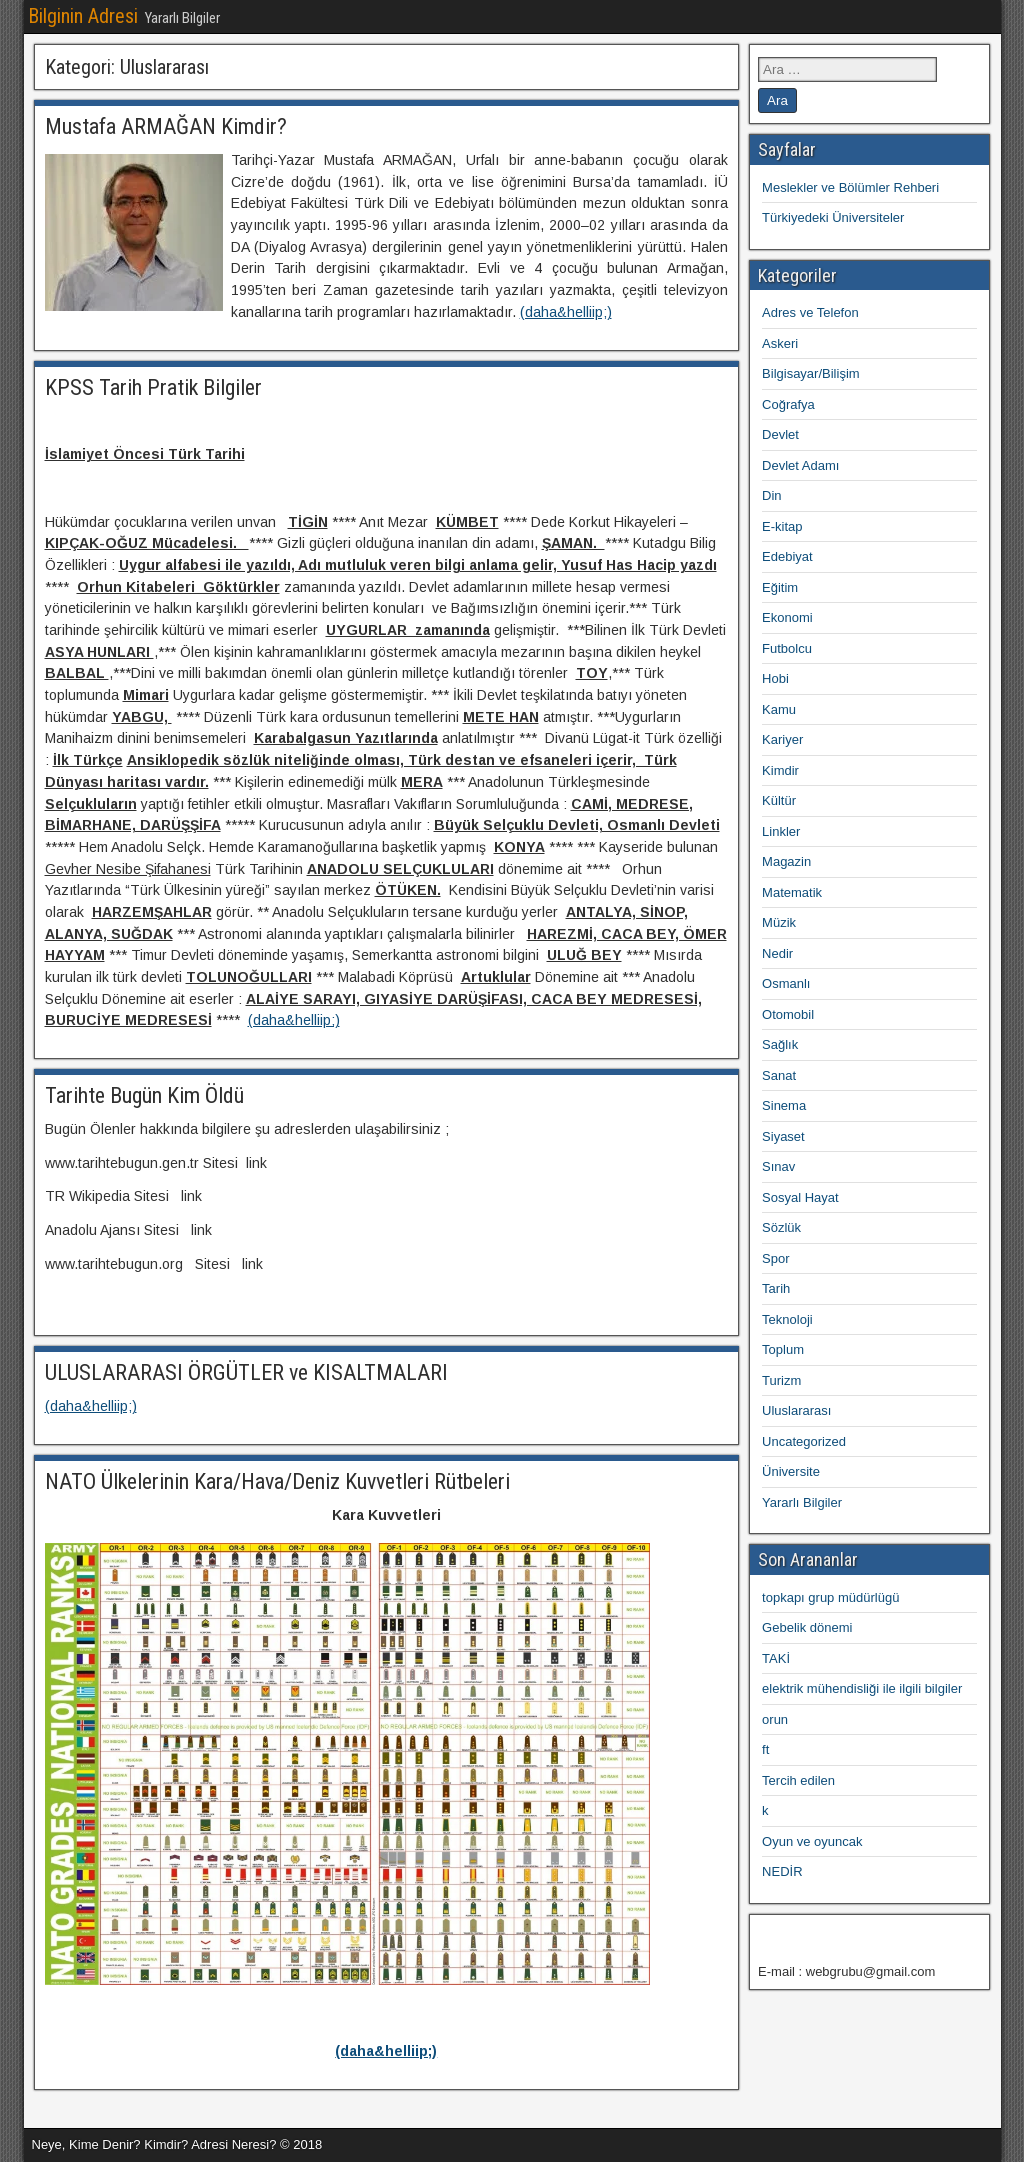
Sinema (784, 1105)
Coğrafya (788, 404)
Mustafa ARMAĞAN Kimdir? (166, 126)
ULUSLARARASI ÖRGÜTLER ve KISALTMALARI (246, 1372)
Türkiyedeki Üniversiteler (833, 217)
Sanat (779, 1075)
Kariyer (782, 739)
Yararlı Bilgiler (802, 1502)
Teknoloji (787, 1319)
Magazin (786, 861)
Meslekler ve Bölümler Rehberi (850, 187)
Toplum (783, 1349)
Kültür (779, 800)
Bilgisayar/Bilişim (811, 373)
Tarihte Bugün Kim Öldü (144, 1095)
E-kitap (782, 526)
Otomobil (788, 1014)
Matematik (792, 892)
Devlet (780, 434)
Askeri (780, 343)
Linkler (781, 831)
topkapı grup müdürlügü (830, 1597)
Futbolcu (787, 648)
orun (775, 1719)
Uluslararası (796, 1410)
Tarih (776, 1288)
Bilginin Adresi (83, 16)
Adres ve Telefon (810, 312)
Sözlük (781, 1227)
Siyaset (783, 1136)
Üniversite (791, 1471)
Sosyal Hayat (800, 1197)
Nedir (777, 953)
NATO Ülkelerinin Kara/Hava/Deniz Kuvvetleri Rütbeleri (277, 1481)
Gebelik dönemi (807, 1627)
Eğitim (780, 587)
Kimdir (780, 770)
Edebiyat (787, 556)
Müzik (779, 922)
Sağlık (780, 1044)
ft (765, 1749)
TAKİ (776, 1658)
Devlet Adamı (800, 465)
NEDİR (782, 1871)
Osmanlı (786, 983)
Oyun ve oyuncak (812, 1841)
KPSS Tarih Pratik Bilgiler (153, 387)
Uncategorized (804, 1441)
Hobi (775, 678)
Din (772, 495)
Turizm (781, 1380)
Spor (775, 1258)
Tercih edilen (798, 1780)
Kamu (779, 709)
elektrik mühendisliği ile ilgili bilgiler (862, 1688)
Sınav (778, 1166)
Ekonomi (787, 617)
